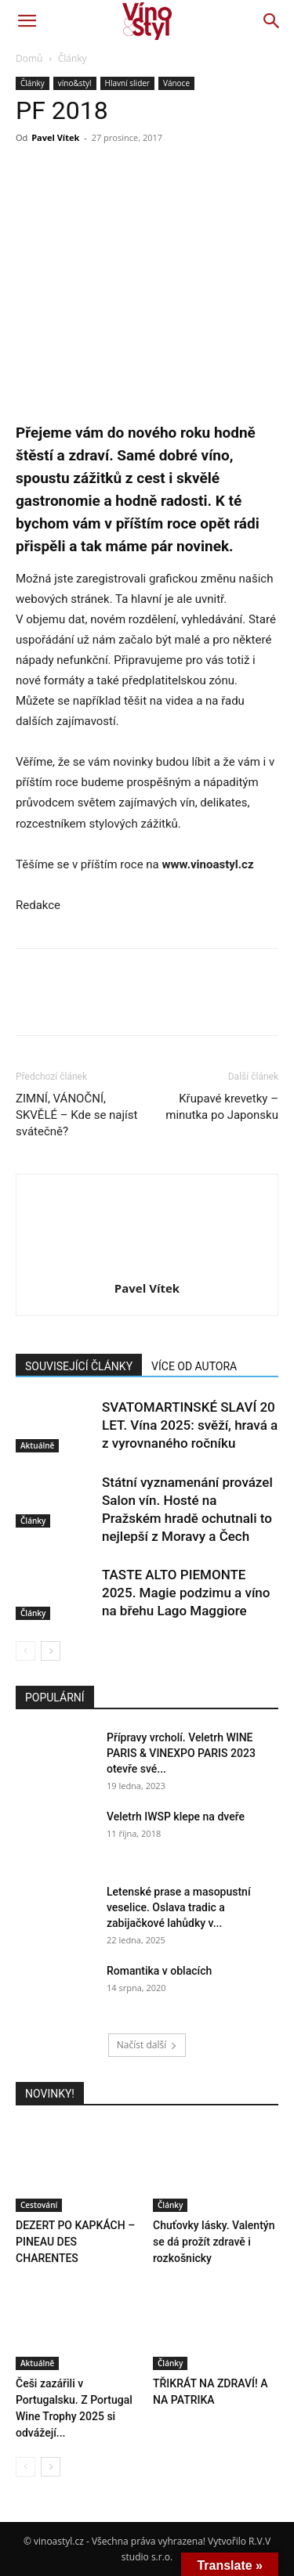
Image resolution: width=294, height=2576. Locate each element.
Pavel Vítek (55, 137)
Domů (29, 58)
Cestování (38, 2204)
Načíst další (147, 2044)
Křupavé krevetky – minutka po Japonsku (221, 1106)
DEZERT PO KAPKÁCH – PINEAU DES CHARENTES (75, 2241)
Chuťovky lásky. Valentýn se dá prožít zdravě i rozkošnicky (213, 2241)
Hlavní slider (127, 83)
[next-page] (50, 1651)
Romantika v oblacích (159, 1970)
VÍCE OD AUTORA (194, 1366)
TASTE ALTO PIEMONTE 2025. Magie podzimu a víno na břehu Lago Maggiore (186, 1592)
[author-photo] (147, 1266)
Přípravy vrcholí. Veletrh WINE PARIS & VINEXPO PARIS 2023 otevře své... (181, 1753)
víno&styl (75, 83)
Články (72, 58)
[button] (27, 21)
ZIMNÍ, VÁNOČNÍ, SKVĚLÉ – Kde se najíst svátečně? (76, 1114)
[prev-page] (25, 1651)
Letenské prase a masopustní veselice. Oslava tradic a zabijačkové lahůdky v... (179, 1907)
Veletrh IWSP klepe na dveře (176, 1816)
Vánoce (176, 83)
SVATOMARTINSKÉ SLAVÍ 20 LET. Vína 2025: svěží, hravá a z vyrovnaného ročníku (190, 1425)
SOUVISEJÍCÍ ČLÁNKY (78, 1366)
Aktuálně (37, 1445)
